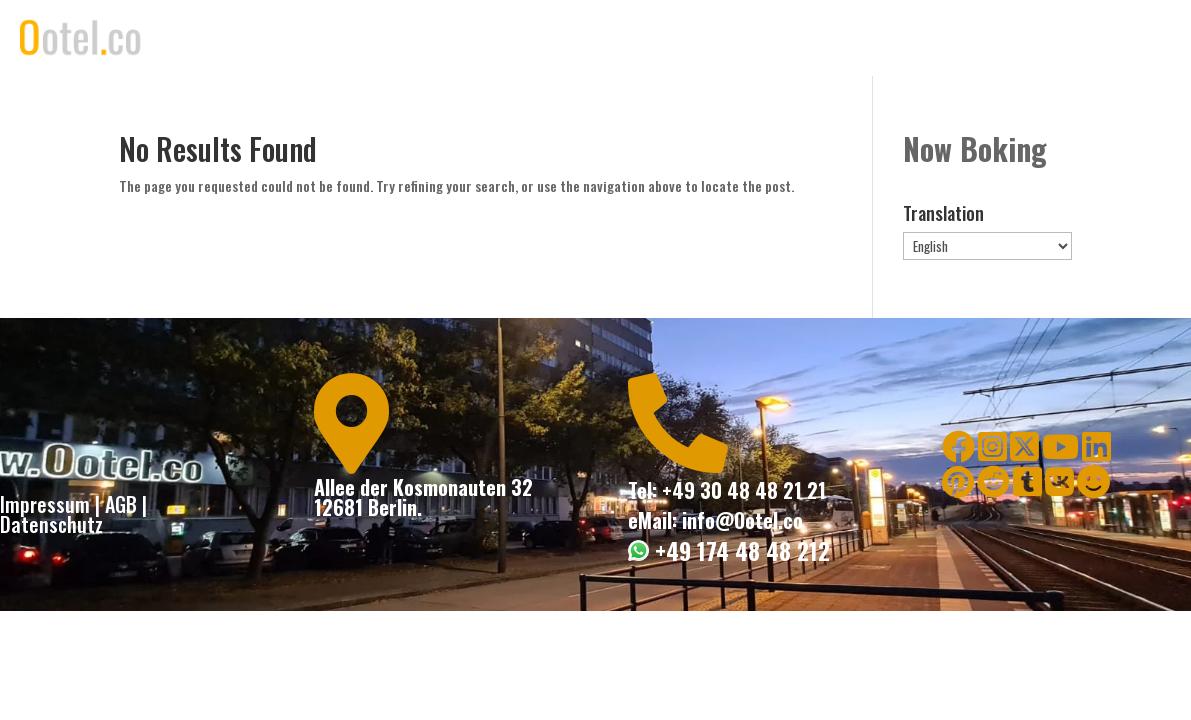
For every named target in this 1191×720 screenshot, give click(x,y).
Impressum (45, 504)
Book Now (894, 38)
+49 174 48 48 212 (739, 551)
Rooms (808, 38)
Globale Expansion (1104, 38)
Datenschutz (51, 524)
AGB (121, 504)
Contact (985, 38)
